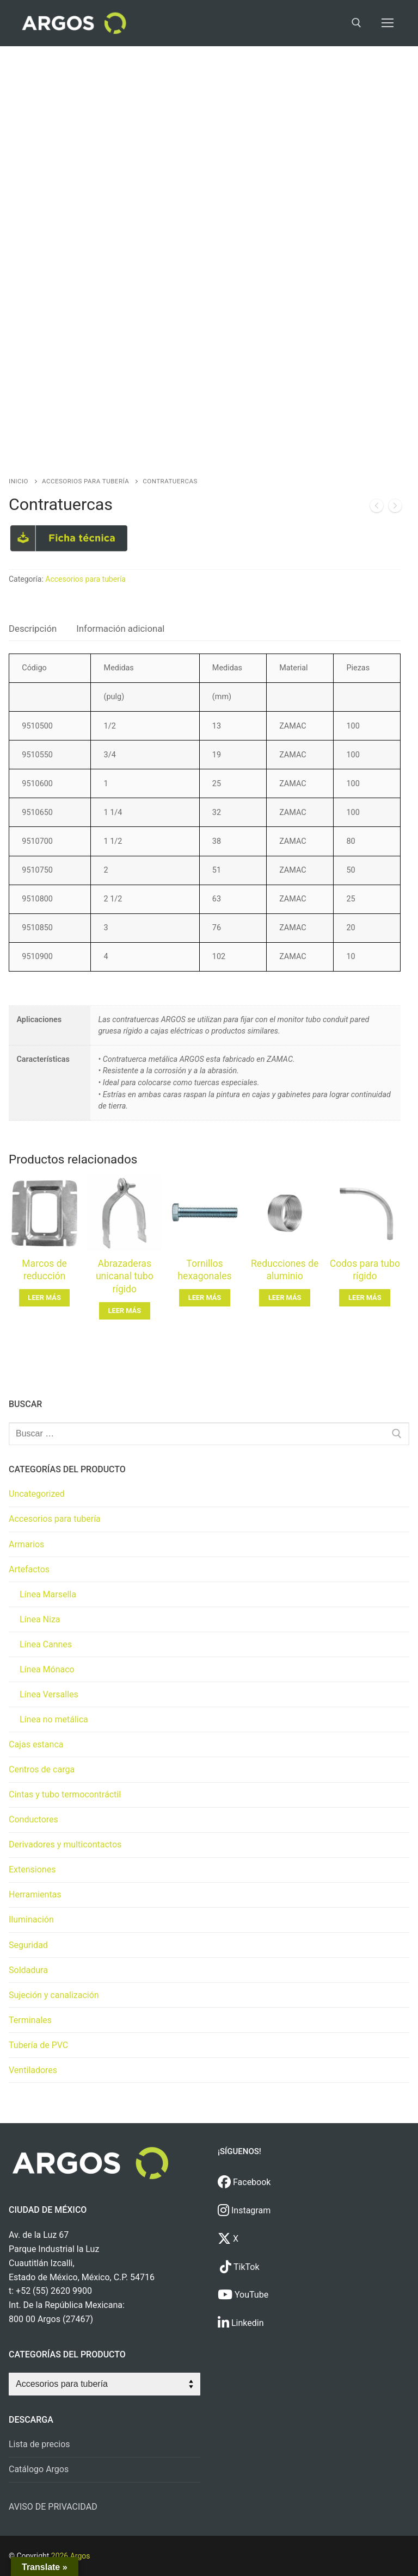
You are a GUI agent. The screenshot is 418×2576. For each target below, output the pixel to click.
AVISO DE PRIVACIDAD (53, 2507)
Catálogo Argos (39, 2469)
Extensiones (32, 1869)
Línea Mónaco (47, 1669)
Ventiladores (33, 2070)
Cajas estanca (36, 1744)
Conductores (33, 1819)
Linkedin (241, 2323)
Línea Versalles (49, 1694)
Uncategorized (37, 1494)
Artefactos (29, 1569)
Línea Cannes (46, 1644)
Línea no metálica (54, 1719)
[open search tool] (356, 23)
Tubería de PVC (38, 2045)
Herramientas (35, 1894)
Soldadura (28, 1970)
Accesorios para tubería (85, 481)
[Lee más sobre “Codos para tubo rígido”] (364, 1297)
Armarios (26, 1544)
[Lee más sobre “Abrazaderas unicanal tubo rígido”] (124, 1311)
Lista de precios (39, 2444)
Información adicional (120, 628)
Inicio (18, 481)
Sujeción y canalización (54, 1995)
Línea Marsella (48, 1594)
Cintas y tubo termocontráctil (65, 1794)
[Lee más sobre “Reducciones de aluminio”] (284, 1297)
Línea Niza (40, 1619)
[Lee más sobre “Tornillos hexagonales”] (204, 1297)
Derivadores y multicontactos (65, 1844)
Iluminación (31, 1919)
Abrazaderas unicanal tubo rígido (124, 1276)
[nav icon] (387, 23)
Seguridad (28, 1945)
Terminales (30, 2020)
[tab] (33, 629)
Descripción (33, 628)
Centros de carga (42, 1769)
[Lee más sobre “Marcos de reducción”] (44, 1297)
